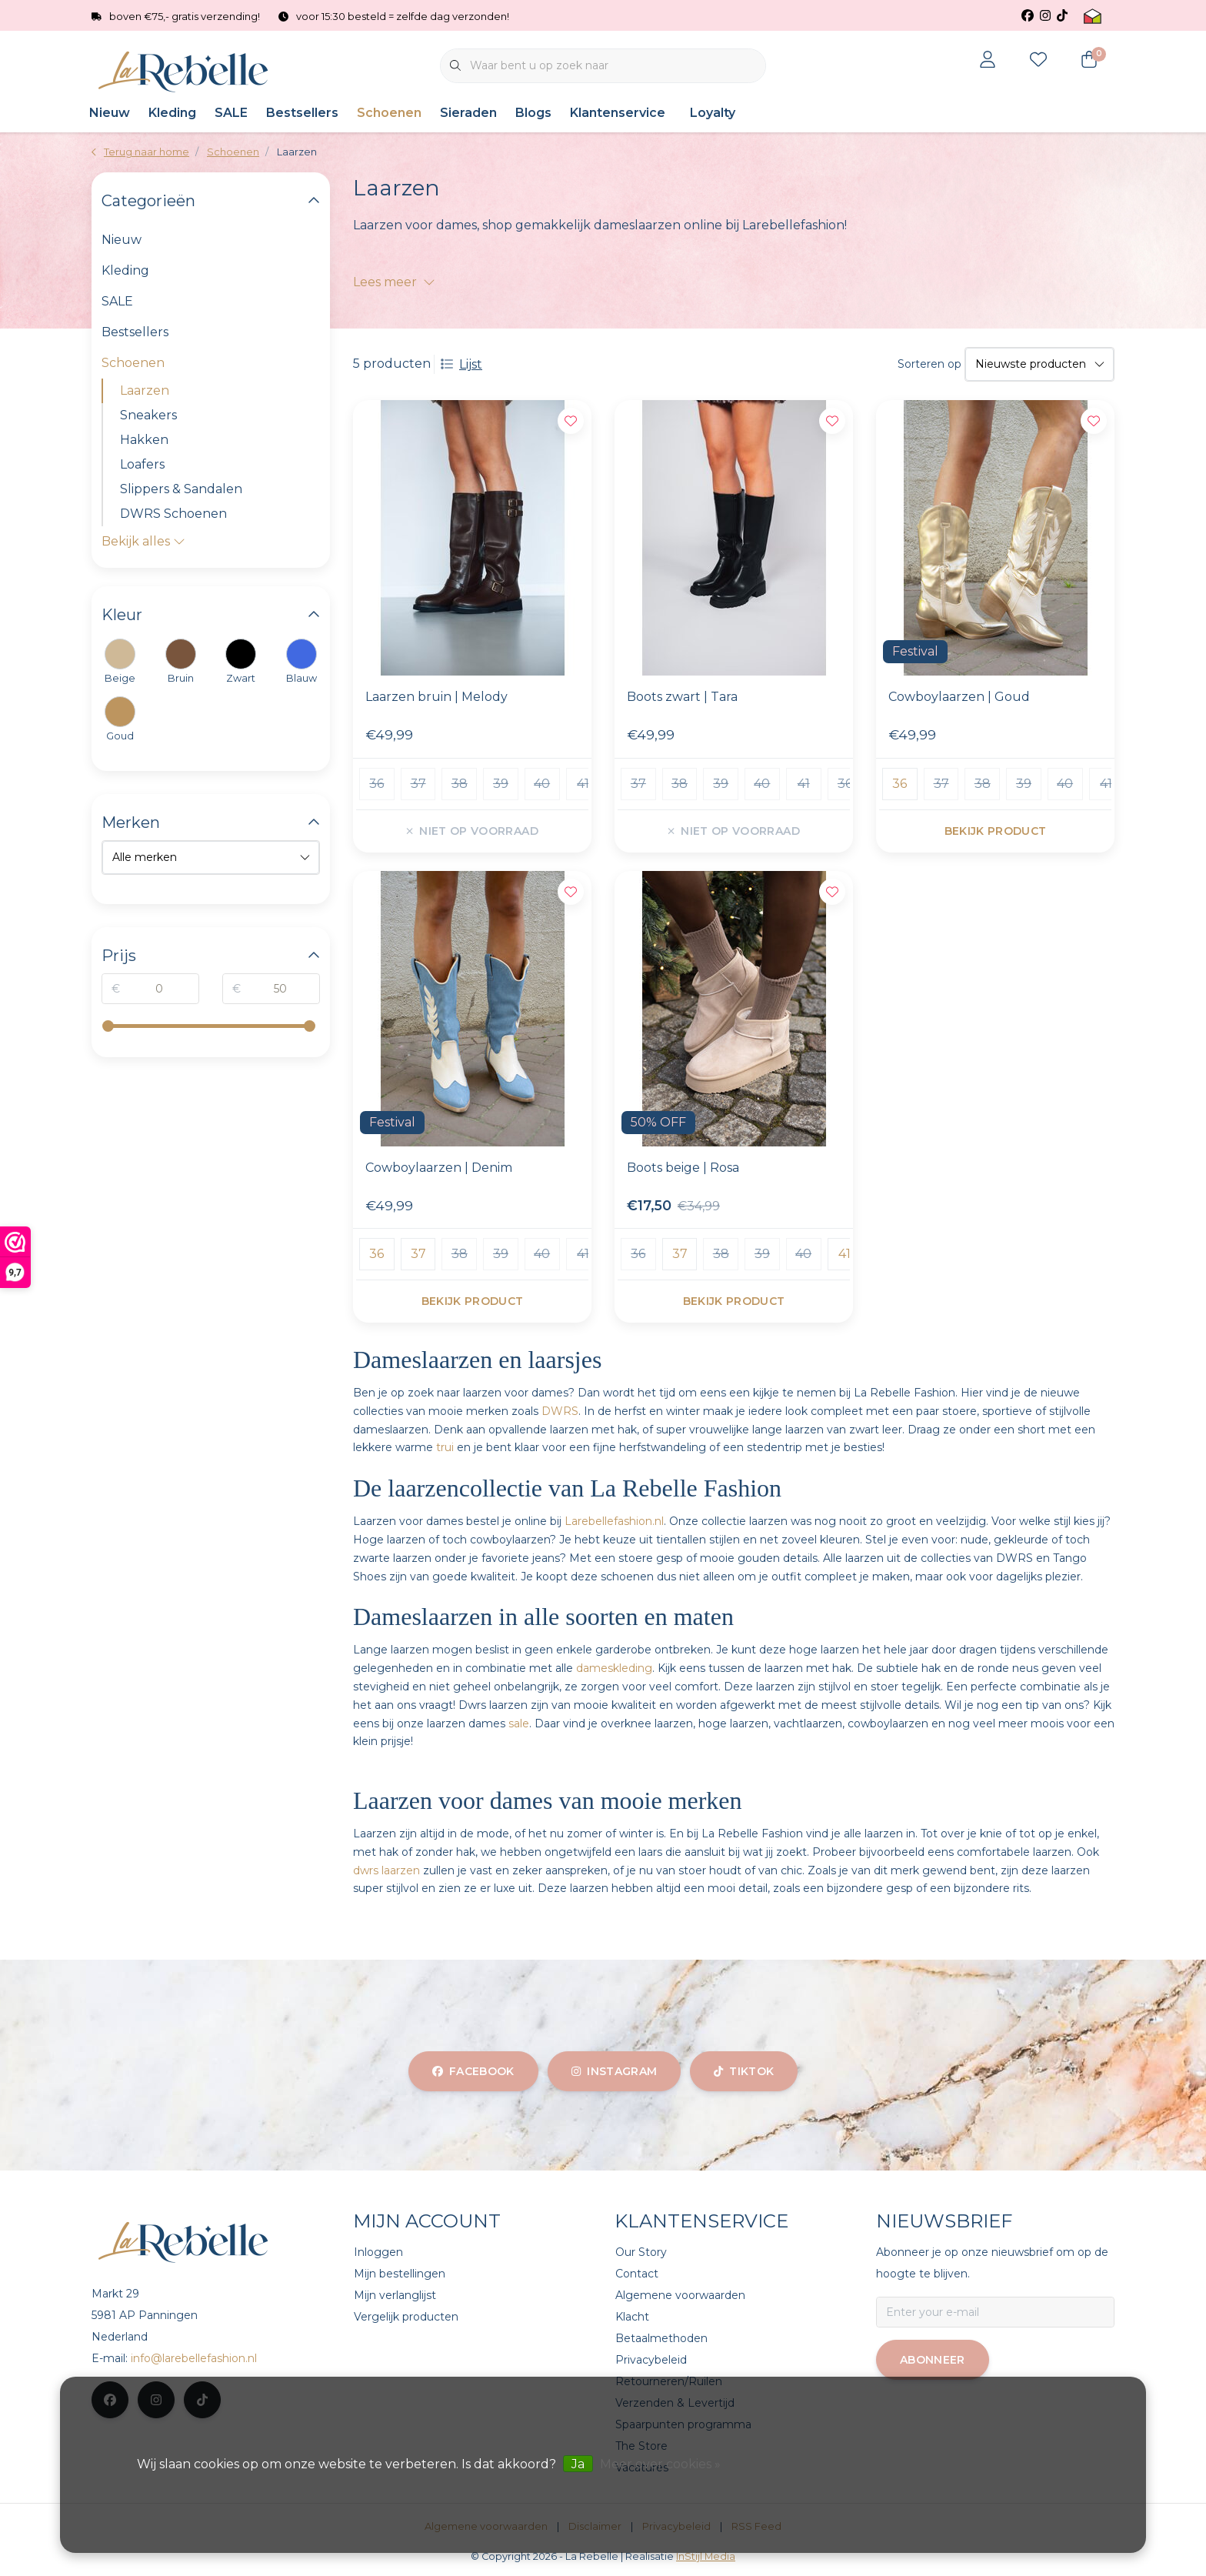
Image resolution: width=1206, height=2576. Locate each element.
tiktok (744, 2071)
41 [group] (583, 783)
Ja (578, 2464)
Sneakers (148, 415)
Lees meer (394, 282)
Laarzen (297, 152)
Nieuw (109, 112)
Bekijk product (995, 831)
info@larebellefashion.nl (194, 2358)
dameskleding (614, 1668)
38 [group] (459, 783)
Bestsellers (302, 112)
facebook (473, 2071)
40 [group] (542, 783)
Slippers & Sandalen (181, 489)
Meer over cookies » (660, 2464)
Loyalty (712, 112)
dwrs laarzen (386, 1870)
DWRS (559, 1411)
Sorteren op (929, 364)
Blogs (533, 112)
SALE (231, 112)
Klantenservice (617, 112)
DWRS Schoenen (173, 513)
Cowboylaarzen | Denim (438, 1167)
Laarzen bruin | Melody (436, 696)
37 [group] (418, 783)
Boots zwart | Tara (682, 696)
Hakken (144, 439)
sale (518, 1723)
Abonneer (932, 2360)
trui (445, 1447)
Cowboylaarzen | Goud (959, 696)
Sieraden (468, 112)
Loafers (142, 464)
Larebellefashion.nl (614, 1521)
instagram (614, 2071)
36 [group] (376, 783)
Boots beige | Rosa (683, 1167)
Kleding (172, 112)
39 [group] (500, 783)
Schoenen (389, 112)
